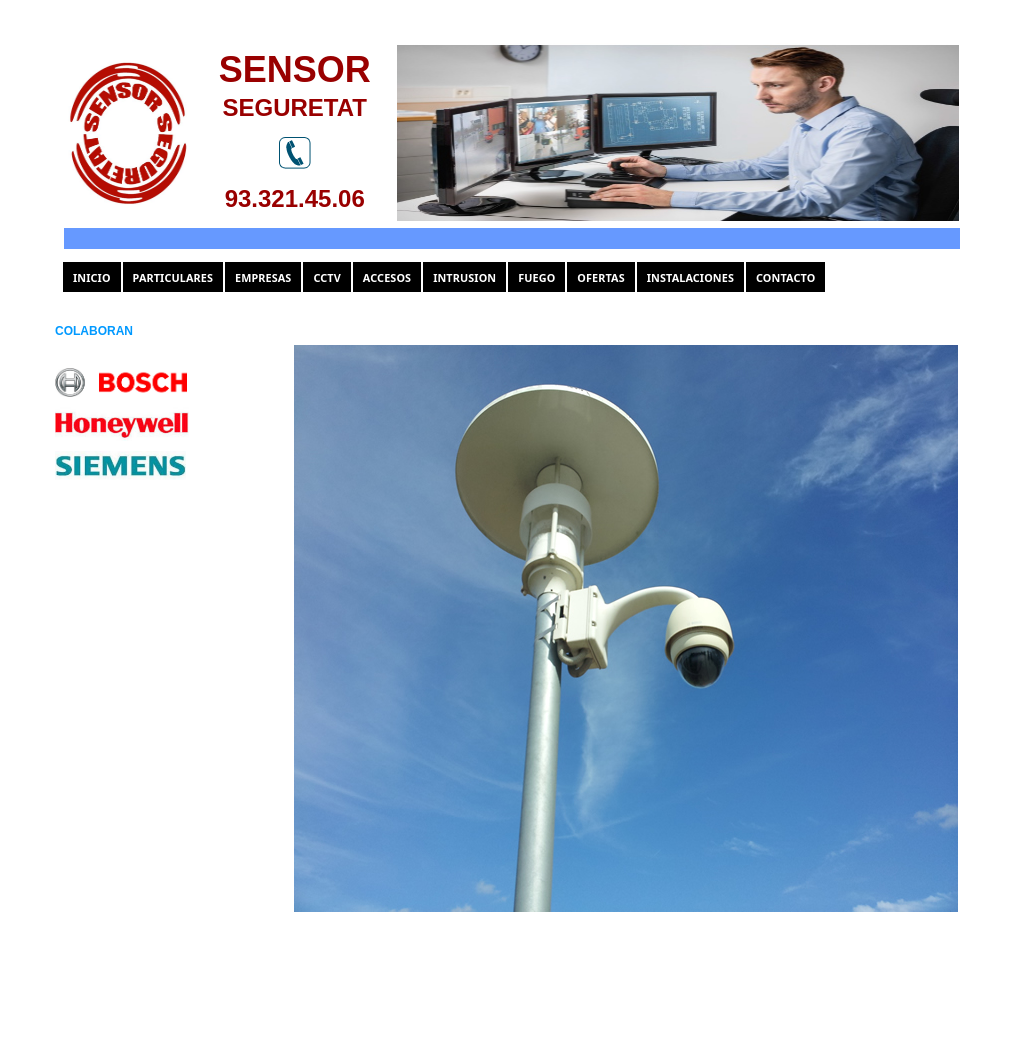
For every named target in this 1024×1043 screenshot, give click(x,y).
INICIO (92, 277)
